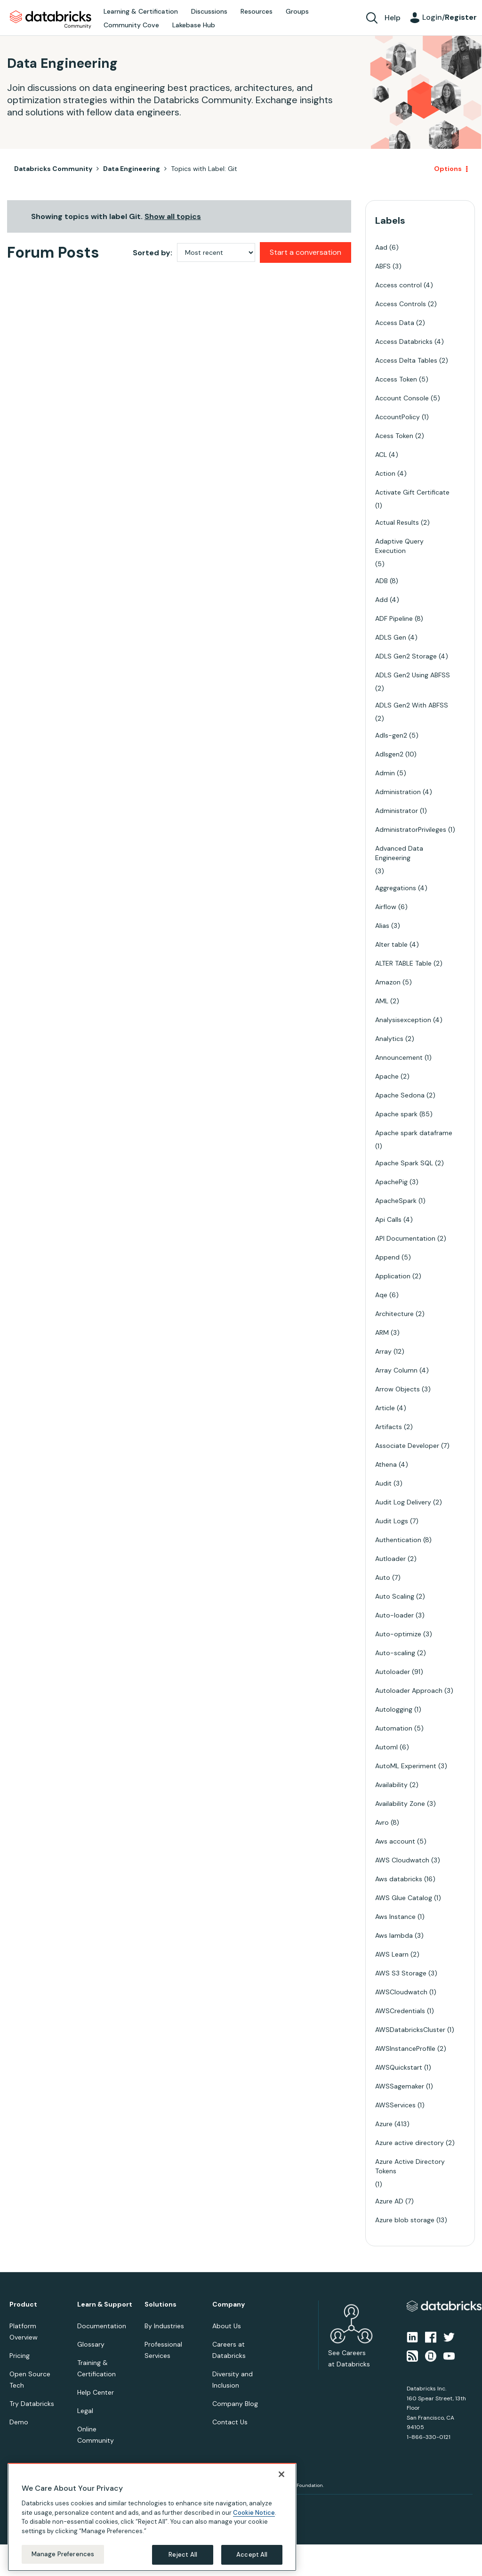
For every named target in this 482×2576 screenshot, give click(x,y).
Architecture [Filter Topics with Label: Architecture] (394, 1313)
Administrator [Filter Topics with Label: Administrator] (396, 810)
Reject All (183, 2555)
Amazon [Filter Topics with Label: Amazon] (388, 982)
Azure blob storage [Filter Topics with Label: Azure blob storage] (404, 2220)
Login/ (449, 17)
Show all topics (173, 216)
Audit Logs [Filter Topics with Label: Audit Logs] (391, 1521)
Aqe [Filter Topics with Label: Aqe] (381, 1295)
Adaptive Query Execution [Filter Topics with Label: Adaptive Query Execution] (399, 546)
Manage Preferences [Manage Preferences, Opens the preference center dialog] (63, 2554)
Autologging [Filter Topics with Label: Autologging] (393, 1709)
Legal (85, 2410)
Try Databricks (31, 2403)
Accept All (251, 2555)
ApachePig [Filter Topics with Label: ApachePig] (391, 1182)
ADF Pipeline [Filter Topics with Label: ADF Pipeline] (394, 618)
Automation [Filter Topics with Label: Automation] (393, 1728)
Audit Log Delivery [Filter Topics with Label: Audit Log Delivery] (403, 1502)
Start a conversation (305, 252)
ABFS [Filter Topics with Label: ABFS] (383, 266)
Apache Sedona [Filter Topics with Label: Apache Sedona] (400, 1095)
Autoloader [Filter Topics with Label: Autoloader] (392, 1671)
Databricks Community (50, 20)
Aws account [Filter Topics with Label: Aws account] (395, 1841)
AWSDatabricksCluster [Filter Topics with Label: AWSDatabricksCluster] (410, 2029)
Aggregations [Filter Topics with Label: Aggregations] (395, 888)
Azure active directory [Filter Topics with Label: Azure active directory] (409, 2142)
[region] (152, 2517)
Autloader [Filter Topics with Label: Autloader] (390, 1558)
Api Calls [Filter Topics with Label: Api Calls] (388, 1219)
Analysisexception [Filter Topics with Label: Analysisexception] (403, 1020)
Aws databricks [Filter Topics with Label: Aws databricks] (398, 1879)
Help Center (95, 2392)
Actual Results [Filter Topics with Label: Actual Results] (397, 522)
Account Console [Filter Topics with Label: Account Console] (402, 398)
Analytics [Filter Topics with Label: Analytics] (389, 1038)
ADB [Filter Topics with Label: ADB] (381, 581)
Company (228, 2304)
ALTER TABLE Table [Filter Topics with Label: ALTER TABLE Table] (403, 963)
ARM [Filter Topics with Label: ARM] (382, 1332)
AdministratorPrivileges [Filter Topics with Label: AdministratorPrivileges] (410, 829)
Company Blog (235, 2403)
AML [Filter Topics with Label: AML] (381, 1001)
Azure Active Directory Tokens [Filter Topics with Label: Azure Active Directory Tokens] (410, 2166)
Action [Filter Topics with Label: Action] (385, 473)
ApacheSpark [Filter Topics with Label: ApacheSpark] (396, 1200)
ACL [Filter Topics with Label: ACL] (381, 454)
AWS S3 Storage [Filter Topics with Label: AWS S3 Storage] (400, 1973)
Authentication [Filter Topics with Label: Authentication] (398, 1540)
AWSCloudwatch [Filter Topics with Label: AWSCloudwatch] (401, 1992)
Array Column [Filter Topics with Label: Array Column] (396, 1370)
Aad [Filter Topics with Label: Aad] (381, 247)
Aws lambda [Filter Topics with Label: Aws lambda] (394, 1935)
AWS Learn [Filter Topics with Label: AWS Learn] (392, 1954)
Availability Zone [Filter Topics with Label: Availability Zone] (400, 1803)
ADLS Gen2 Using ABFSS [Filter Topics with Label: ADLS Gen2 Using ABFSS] (412, 675)
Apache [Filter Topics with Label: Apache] (387, 1076)
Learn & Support (104, 2304)
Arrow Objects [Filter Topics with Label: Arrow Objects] (397, 1389)
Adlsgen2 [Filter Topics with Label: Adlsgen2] (389, 754)
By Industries (164, 2326)
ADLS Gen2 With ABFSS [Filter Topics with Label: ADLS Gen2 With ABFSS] (411, 705)
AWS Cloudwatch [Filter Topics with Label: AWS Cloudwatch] (402, 1860)
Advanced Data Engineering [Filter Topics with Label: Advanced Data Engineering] (399, 853)
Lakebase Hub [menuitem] (193, 25)
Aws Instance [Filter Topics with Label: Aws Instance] (395, 1916)
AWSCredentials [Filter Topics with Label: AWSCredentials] (400, 2011)
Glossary (90, 2344)
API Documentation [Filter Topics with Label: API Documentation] (405, 1238)
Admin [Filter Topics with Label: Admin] (385, 773)
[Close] (281, 2474)
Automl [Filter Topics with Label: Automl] (386, 1747)
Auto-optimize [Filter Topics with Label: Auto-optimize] (398, 1634)
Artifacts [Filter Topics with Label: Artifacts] (388, 1426)
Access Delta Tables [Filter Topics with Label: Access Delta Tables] (406, 360)
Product (23, 2304)
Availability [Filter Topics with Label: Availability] (391, 1784)
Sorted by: (152, 253)
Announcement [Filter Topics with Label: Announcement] (399, 1057)
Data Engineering (131, 168)
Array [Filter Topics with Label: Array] (383, 1351)
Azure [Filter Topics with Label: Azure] (384, 2124)
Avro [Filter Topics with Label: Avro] (382, 1822)
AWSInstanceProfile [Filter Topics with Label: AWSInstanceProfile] (405, 2048)
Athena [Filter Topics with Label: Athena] (386, 1464)
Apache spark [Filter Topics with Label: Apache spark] (396, 1114)
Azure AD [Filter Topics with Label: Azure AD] (389, 2201)
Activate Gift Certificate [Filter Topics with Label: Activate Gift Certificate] (412, 492)
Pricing (19, 2355)
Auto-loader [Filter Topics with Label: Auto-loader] (394, 1615)
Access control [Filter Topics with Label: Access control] (398, 285)
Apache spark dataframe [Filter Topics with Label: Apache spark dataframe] (413, 1133)
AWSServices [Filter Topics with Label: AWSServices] (395, 2105)
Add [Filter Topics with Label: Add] (381, 599)
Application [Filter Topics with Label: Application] (392, 1276)
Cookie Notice (254, 2513)
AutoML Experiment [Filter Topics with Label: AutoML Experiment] (405, 1766)
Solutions (161, 2304)
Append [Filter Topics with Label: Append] (387, 1257)
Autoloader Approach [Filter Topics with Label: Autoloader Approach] (408, 1690)
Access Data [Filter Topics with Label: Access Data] (394, 322)
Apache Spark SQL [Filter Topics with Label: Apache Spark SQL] (404, 1163)
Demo (18, 2422)
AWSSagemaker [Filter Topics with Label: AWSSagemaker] (399, 2086)
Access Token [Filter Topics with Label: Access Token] (396, 379)
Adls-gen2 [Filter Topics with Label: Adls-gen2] (391, 735)
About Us (226, 2326)
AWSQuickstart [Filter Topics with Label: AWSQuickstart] (398, 2067)
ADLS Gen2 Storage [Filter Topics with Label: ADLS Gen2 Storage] (406, 656)
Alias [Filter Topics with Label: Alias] (382, 925)
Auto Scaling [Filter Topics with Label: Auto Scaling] (394, 1596)
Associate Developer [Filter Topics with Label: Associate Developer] (407, 1445)
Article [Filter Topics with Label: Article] (385, 1408)
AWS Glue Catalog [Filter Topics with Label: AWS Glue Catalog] (403, 1897)
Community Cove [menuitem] (131, 25)
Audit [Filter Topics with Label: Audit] (383, 1483)
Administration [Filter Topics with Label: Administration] (398, 792)
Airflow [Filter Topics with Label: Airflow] (385, 906)
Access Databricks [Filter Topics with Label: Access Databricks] (404, 341)
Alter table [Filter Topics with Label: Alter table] (391, 944)
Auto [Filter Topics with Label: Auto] (382, 1577)
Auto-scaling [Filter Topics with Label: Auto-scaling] (395, 1653)
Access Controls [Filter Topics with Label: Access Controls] (400, 304)
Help (393, 18)
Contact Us (230, 2422)
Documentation (101, 2326)
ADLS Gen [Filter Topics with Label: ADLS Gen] (390, 637)
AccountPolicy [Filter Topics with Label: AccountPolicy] (397, 417)
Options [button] (448, 168)
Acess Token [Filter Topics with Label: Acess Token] (394, 435)
